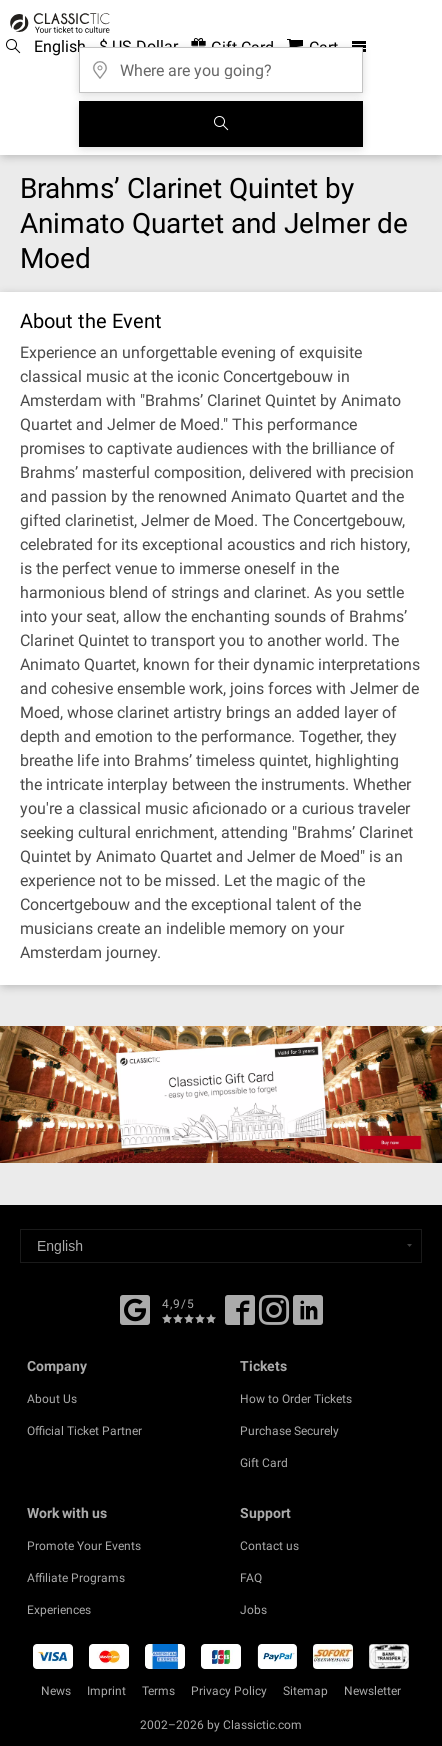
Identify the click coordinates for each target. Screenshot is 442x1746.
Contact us (269, 1546)
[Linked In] (308, 1317)
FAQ (251, 1578)
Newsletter (372, 1691)
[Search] (221, 124)
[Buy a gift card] (221, 1094)
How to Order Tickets (296, 1399)
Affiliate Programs (76, 1578)
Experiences (59, 1610)
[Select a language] (221, 1246)
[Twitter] (274, 1317)
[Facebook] (135, 1308)
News (56, 1691)
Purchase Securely (289, 1431)
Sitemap (305, 1691)
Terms (158, 1691)
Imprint (106, 1691)
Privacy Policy (229, 1691)
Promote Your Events (84, 1546)
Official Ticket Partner (84, 1431)
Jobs (253, 1610)
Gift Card (264, 1463)
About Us (52, 1399)
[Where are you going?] (221, 63)
